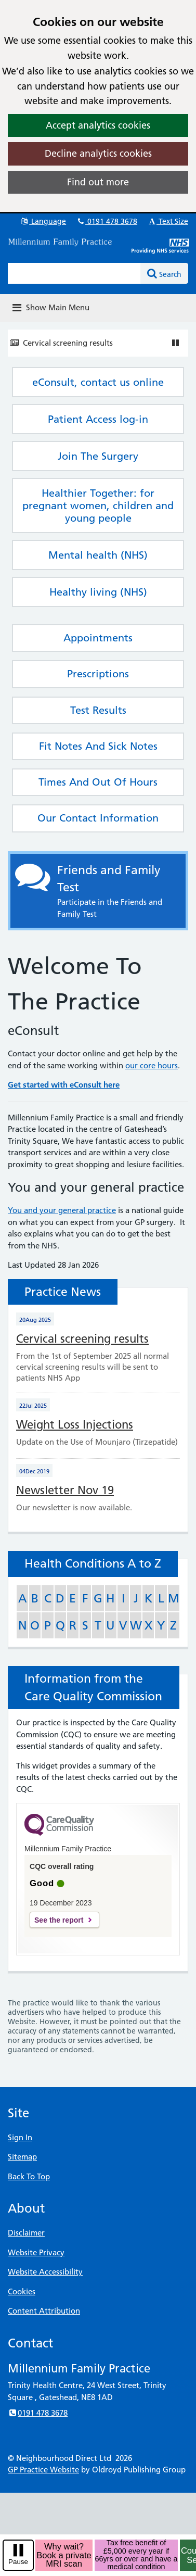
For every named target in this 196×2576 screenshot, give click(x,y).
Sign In (20, 2137)
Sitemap (22, 2157)
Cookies (21, 2291)
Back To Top (29, 2176)
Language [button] (43, 221)
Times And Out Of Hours (98, 782)
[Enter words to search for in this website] (74, 273)
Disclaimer (26, 2233)
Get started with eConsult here (64, 1085)
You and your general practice (62, 1210)
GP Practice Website (43, 2469)
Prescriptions (98, 673)
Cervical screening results (68, 343)
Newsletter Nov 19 (65, 1490)
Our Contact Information (98, 818)
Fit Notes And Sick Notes (98, 746)
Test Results (98, 710)
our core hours (151, 1065)
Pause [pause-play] (18, 2562)
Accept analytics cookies (98, 125)
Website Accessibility (45, 2272)
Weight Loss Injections (74, 1425)
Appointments (98, 638)
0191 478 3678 (106, 221)
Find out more (98, 182)
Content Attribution (44, 2311)
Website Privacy (36, 2252)
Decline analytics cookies (98, 153)
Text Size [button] (167, 221)
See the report (58, 1920)
